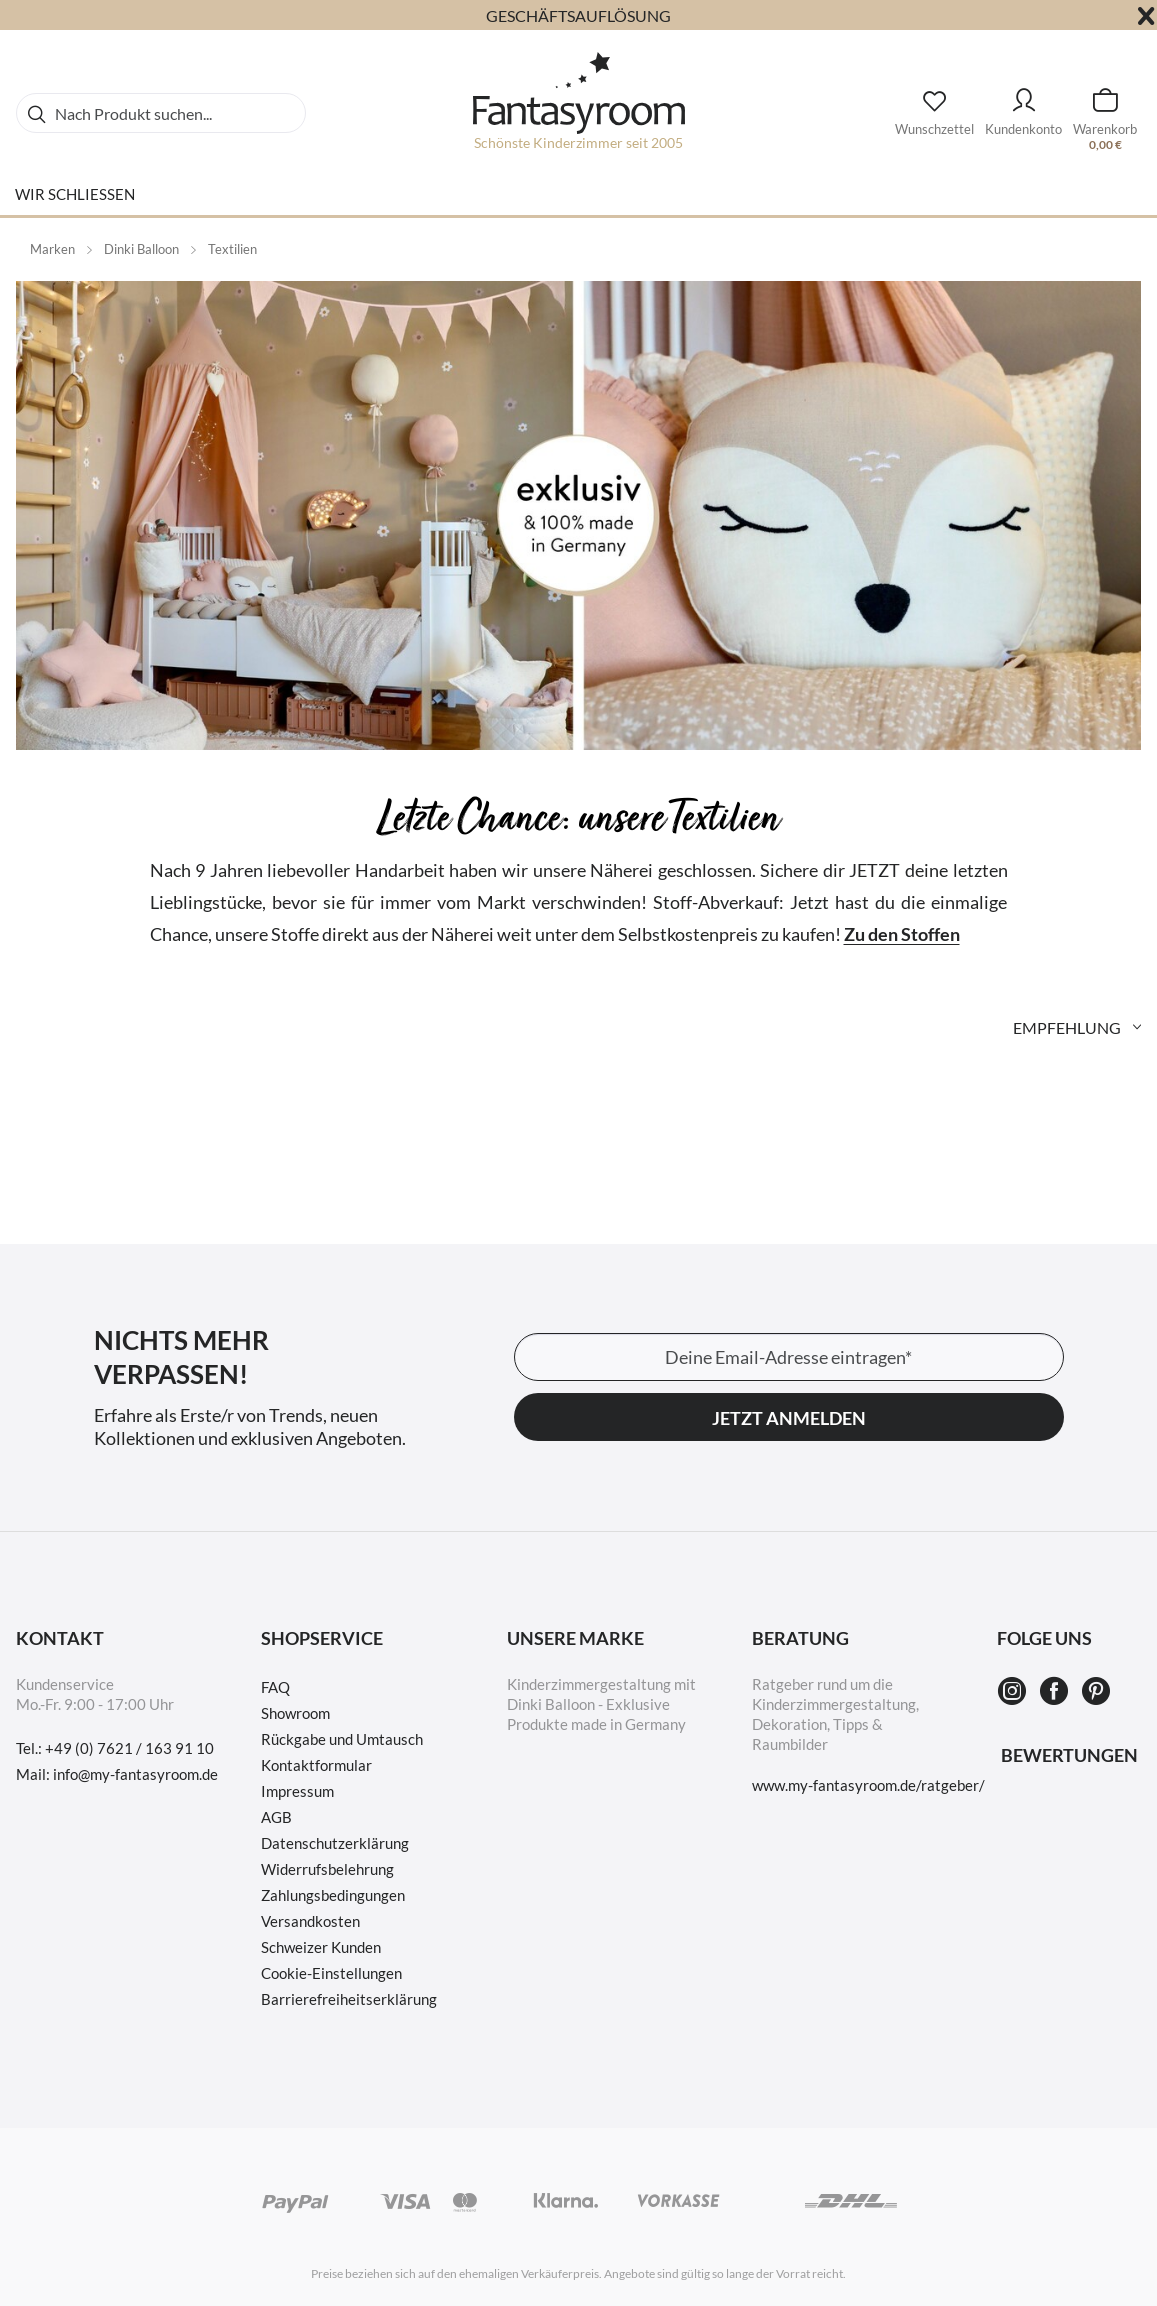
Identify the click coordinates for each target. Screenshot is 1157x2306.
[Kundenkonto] (1023, 103)
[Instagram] (1015, 1692)
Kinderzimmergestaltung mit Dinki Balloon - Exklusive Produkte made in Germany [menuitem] (601, 1704)
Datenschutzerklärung (335, 1843)
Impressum (297, 1791)
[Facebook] (1057, 1692)
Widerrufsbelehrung (327, 1869)
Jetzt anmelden (789, 1418)
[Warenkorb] (1105, 103)
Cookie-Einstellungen (331, 1973)
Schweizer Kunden (321, 1947)
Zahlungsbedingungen (333, 1895)
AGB (276, 1817)
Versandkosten (310, 1921)
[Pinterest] (1096, 1692)
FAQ (275, 1687)
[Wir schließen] (75, 202)
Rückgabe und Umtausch (342, 1739)
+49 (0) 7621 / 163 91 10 (129, 1748)
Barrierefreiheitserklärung (349, 1999)
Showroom (295, 1713)
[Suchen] (36, 113)
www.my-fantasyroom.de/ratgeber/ (868, 1785)
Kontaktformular (316, 1765)
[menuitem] (161, 113)
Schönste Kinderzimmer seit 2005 (578, 142)
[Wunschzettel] (934, 107)
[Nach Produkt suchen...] (161, 113)
